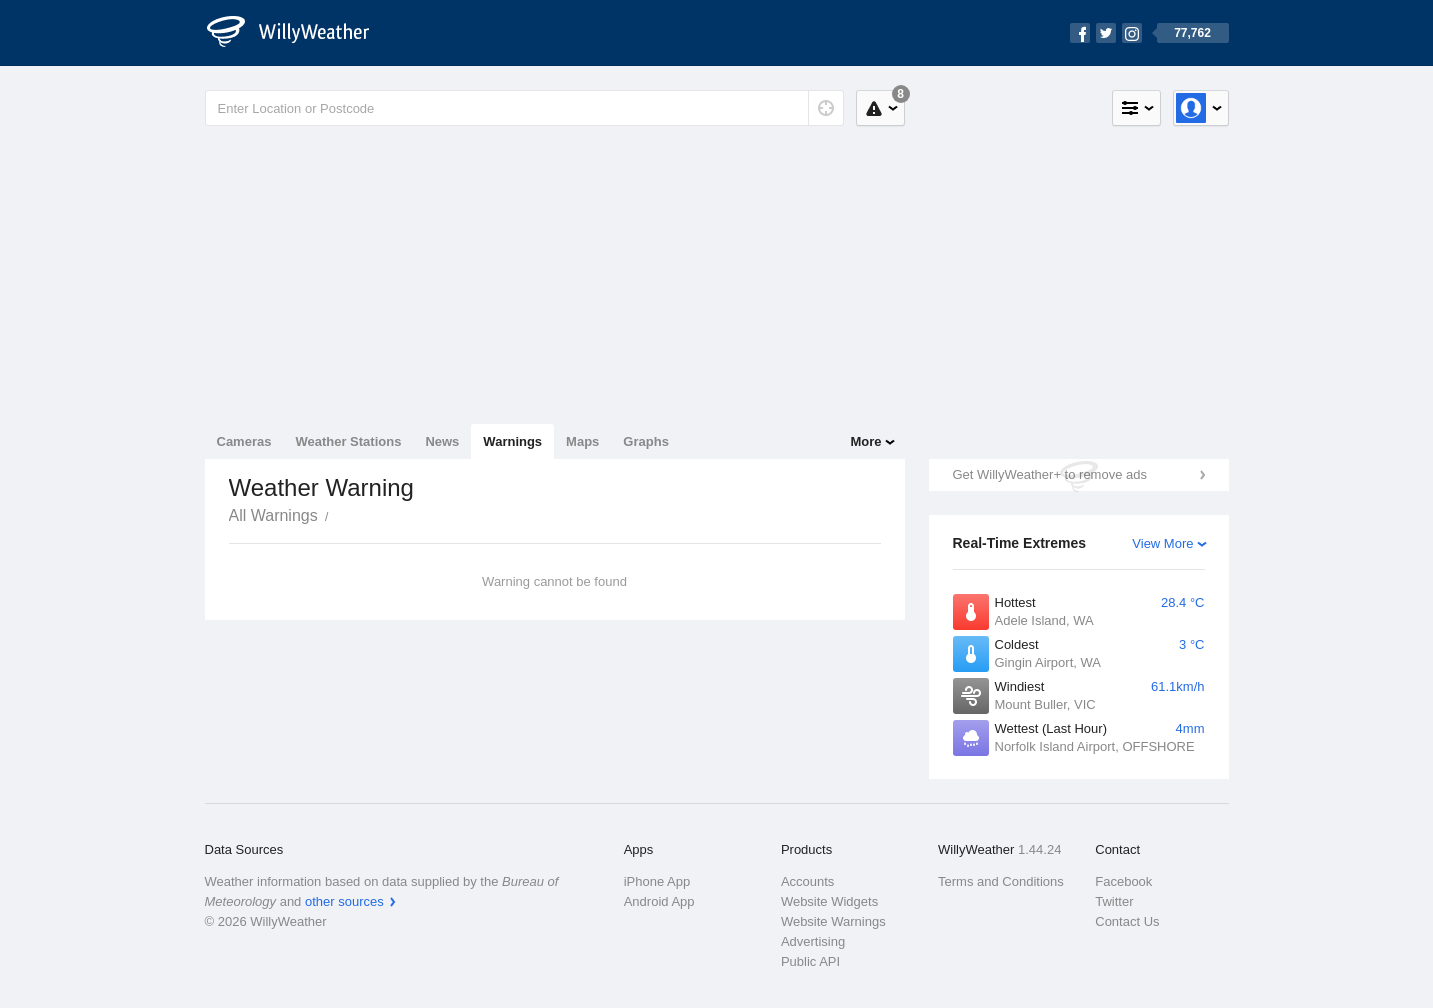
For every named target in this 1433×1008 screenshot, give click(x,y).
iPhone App (657, 881)
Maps (582, 441)
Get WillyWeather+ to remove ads (1050, 474)
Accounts (807, 881)
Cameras (244, 441)
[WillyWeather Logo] (299, 33)
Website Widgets (829, 901)
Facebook (1123, 881)
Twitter (1114, 901)
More (865, 441)
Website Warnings (833, 921)
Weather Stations (348, 441)
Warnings (512, 441)
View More (1162, 543)
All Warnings (273, 515)
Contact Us (1127, 921)
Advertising (813, 941)
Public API (810, 961)
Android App (659, 901)
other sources (344, 901)
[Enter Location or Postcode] (524, 108)
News (442, 441)
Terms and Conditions (1001, 881)
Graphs (646, 441)
